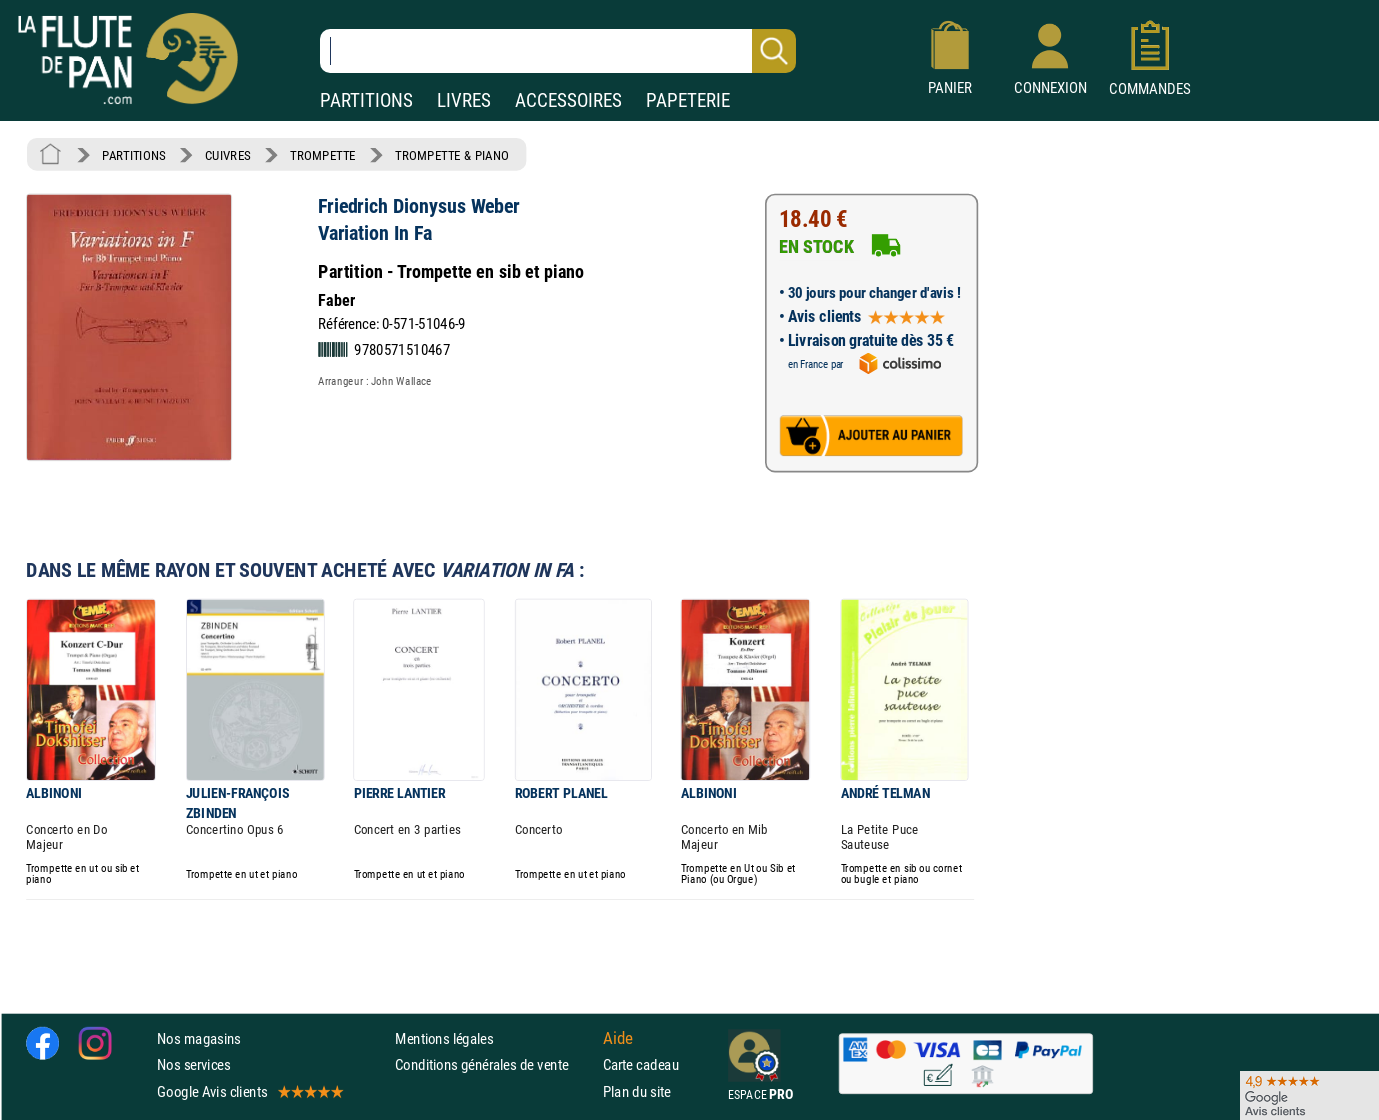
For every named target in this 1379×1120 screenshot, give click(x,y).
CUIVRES (228, 155)
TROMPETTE (323, 155)
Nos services (193, 1064)
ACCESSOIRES (568, 100)
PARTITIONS (366, 100)
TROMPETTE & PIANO (452, 155)
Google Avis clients (249, 1091)
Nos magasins (199, 1038)
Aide (618, 1038)
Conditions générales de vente (494, 1064)
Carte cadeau (641, 1064)
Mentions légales (444, 1038)
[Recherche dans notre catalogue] (558, 51)
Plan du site (637, 1091)
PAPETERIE (688, 100)
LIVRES (464, 100)
